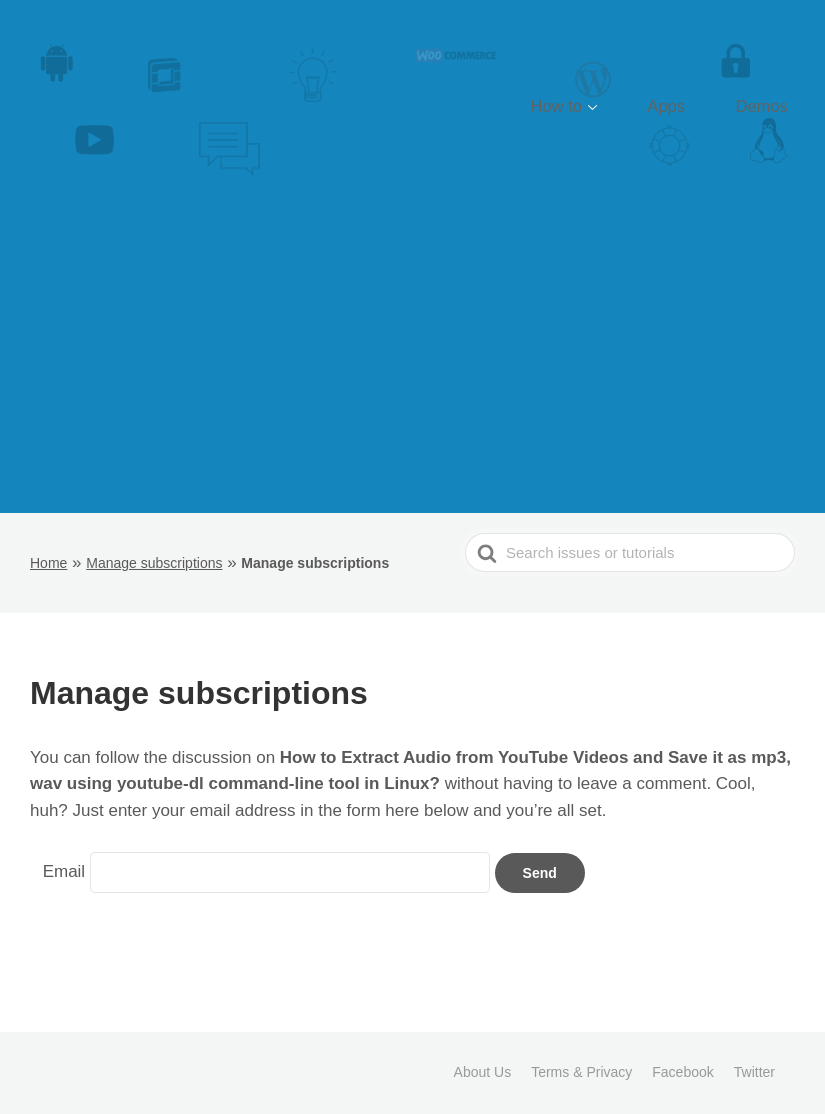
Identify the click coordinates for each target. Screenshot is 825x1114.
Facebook (682, 1072)
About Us (483, 1072)
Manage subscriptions (154, 563)
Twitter (754, 1072)
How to (613, 106)
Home (48, 563)
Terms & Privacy (581, 1072)
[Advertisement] (413, 363)
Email (64, 871)
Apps (700, 106)
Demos (773, 106)
